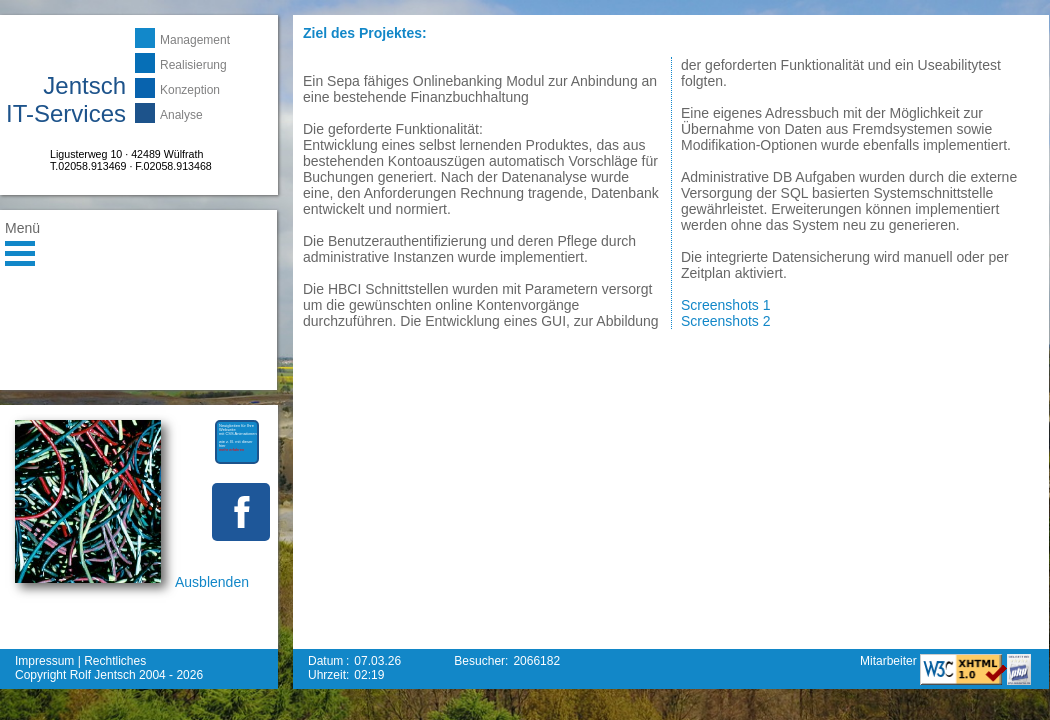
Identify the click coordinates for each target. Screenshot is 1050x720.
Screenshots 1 (726, 305)
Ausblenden (212, 582)
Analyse (181, 115)
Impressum (44, 661)
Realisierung (193, 65)
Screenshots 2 (726, 321)
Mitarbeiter (890, 661)
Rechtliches (115, 661)
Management (195, 40)
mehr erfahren (231, 449)
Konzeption (190, 90)
